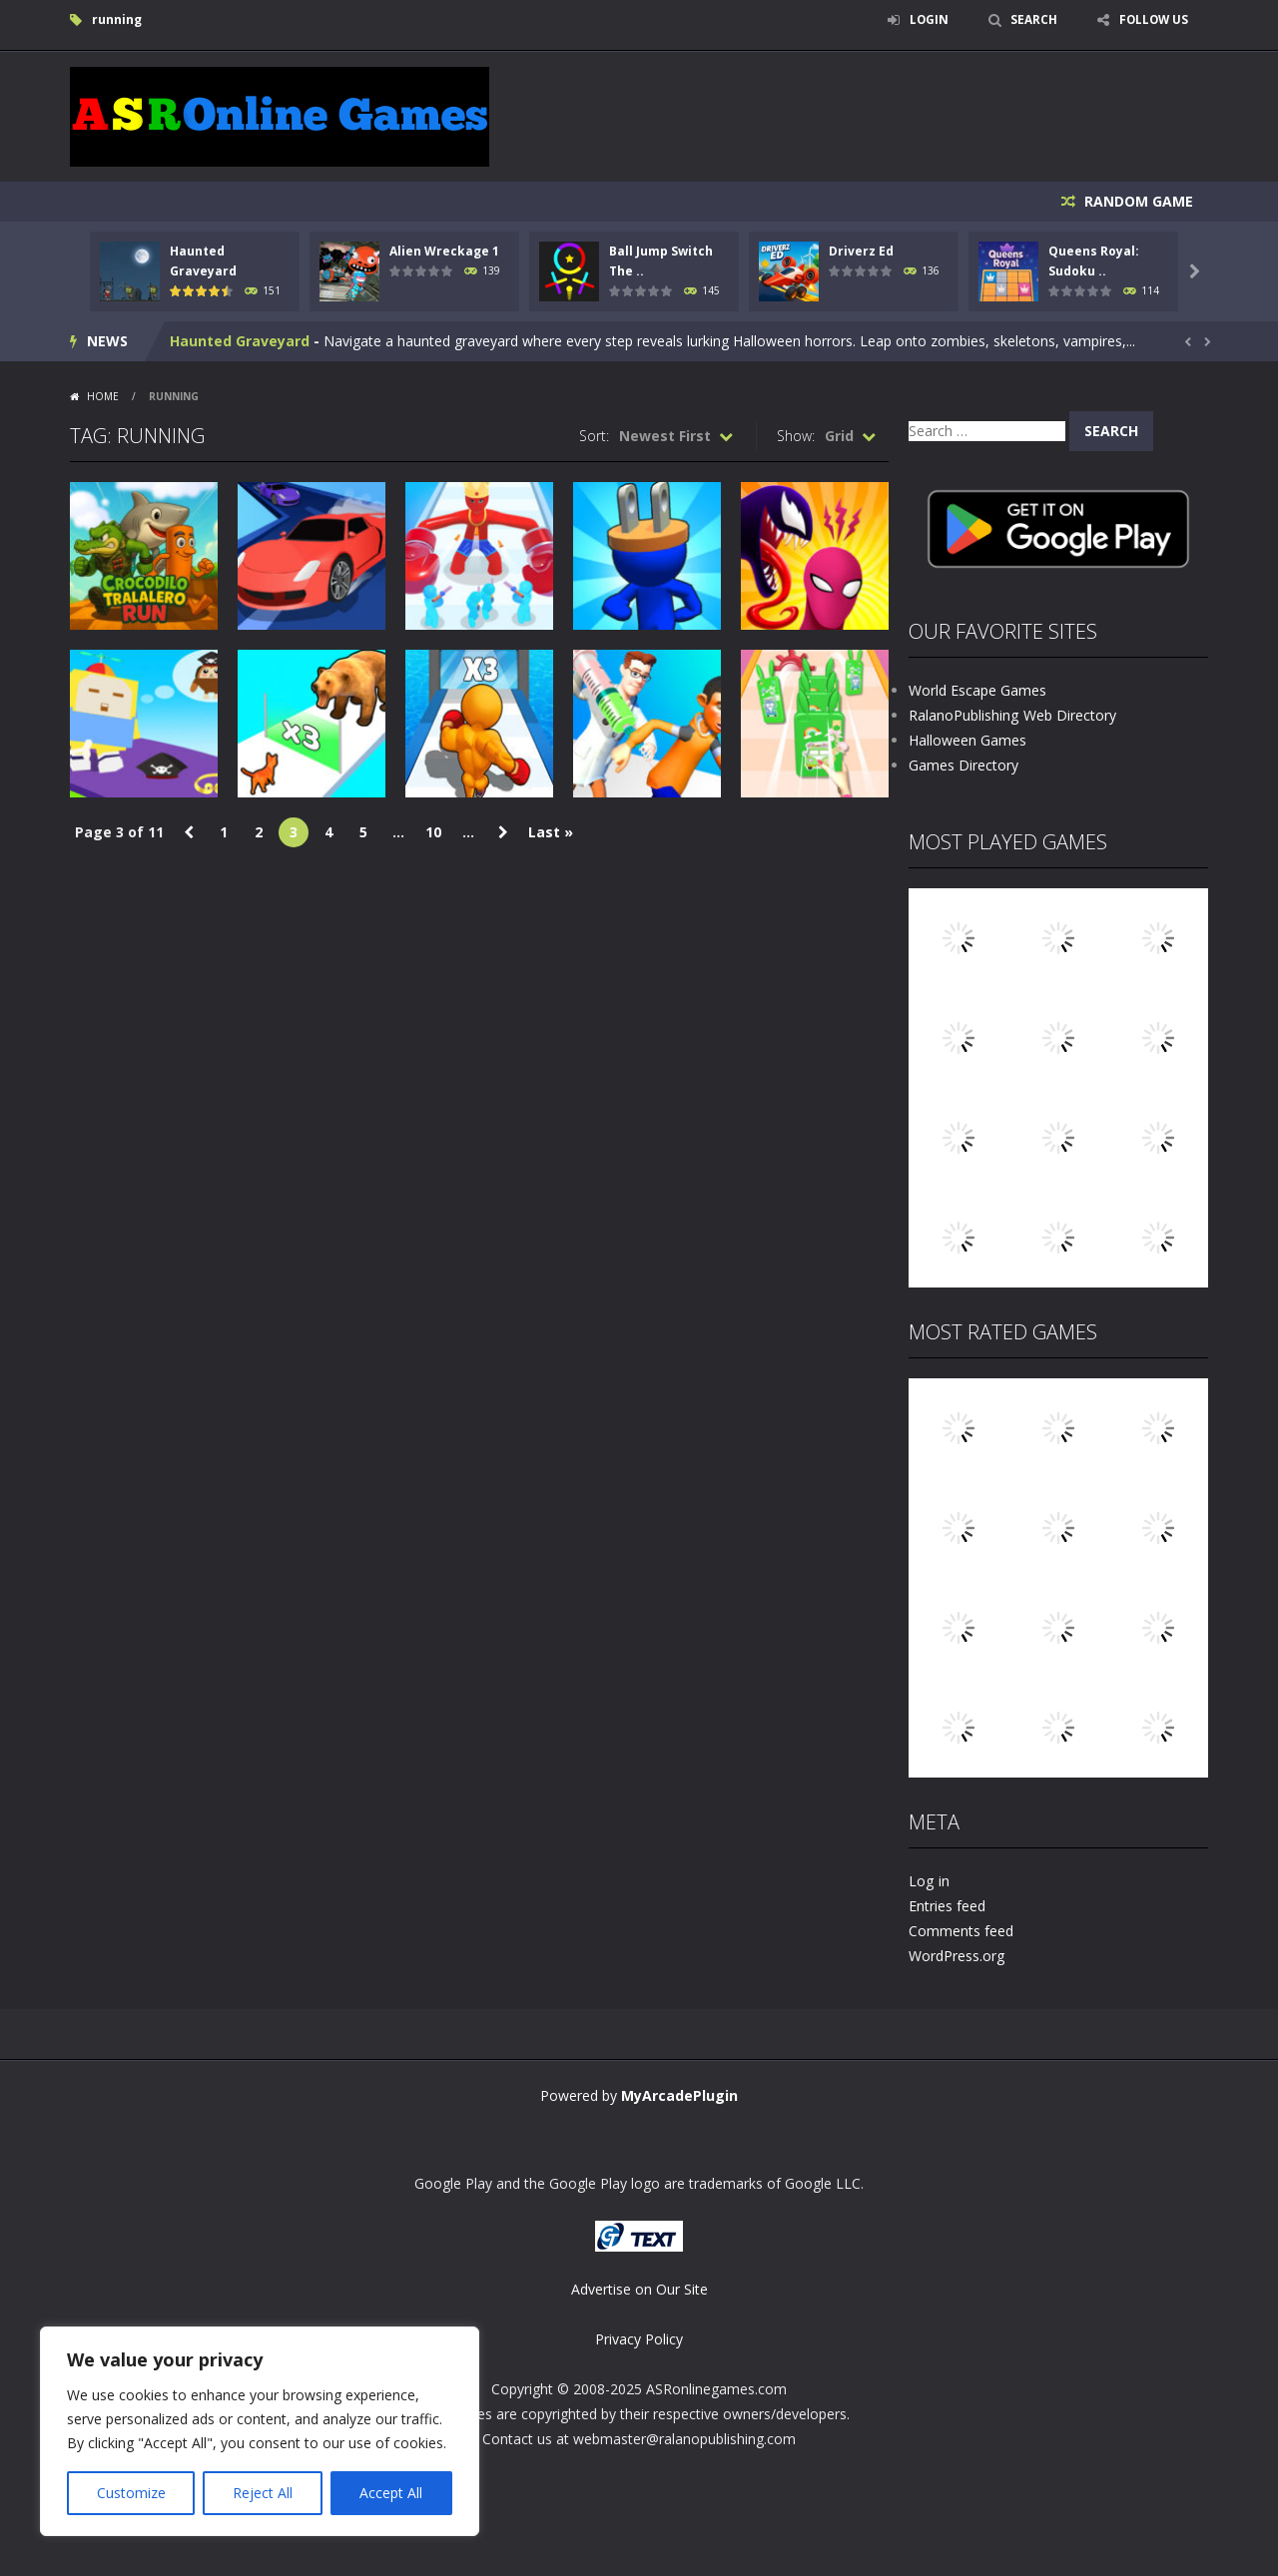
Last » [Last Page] (550, 831)
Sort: (594, 435)
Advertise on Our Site (639, 2289)
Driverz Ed (861, 251)
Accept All (390, 2492)
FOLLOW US (1152, 19)
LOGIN (925, 19)
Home (103, 396)
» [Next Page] (503, 832)
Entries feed (947, 1905)
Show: (796, 435)
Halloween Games (967, 740)
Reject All (263, 2492)
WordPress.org (956, 1955)
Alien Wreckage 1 (444, 251)
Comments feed (961, 1930)
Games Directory (963, 765)
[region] (259, 2431)
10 (433, 831)
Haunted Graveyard (240, 340)
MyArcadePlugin (679, 2095)
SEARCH (1030, 19)
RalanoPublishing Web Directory (1012, 715)
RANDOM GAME (1136, 201)
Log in (929, 1880)
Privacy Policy (639, 2338)
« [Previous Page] (189, 832)
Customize (131, 2492)
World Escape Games (977, 690)
